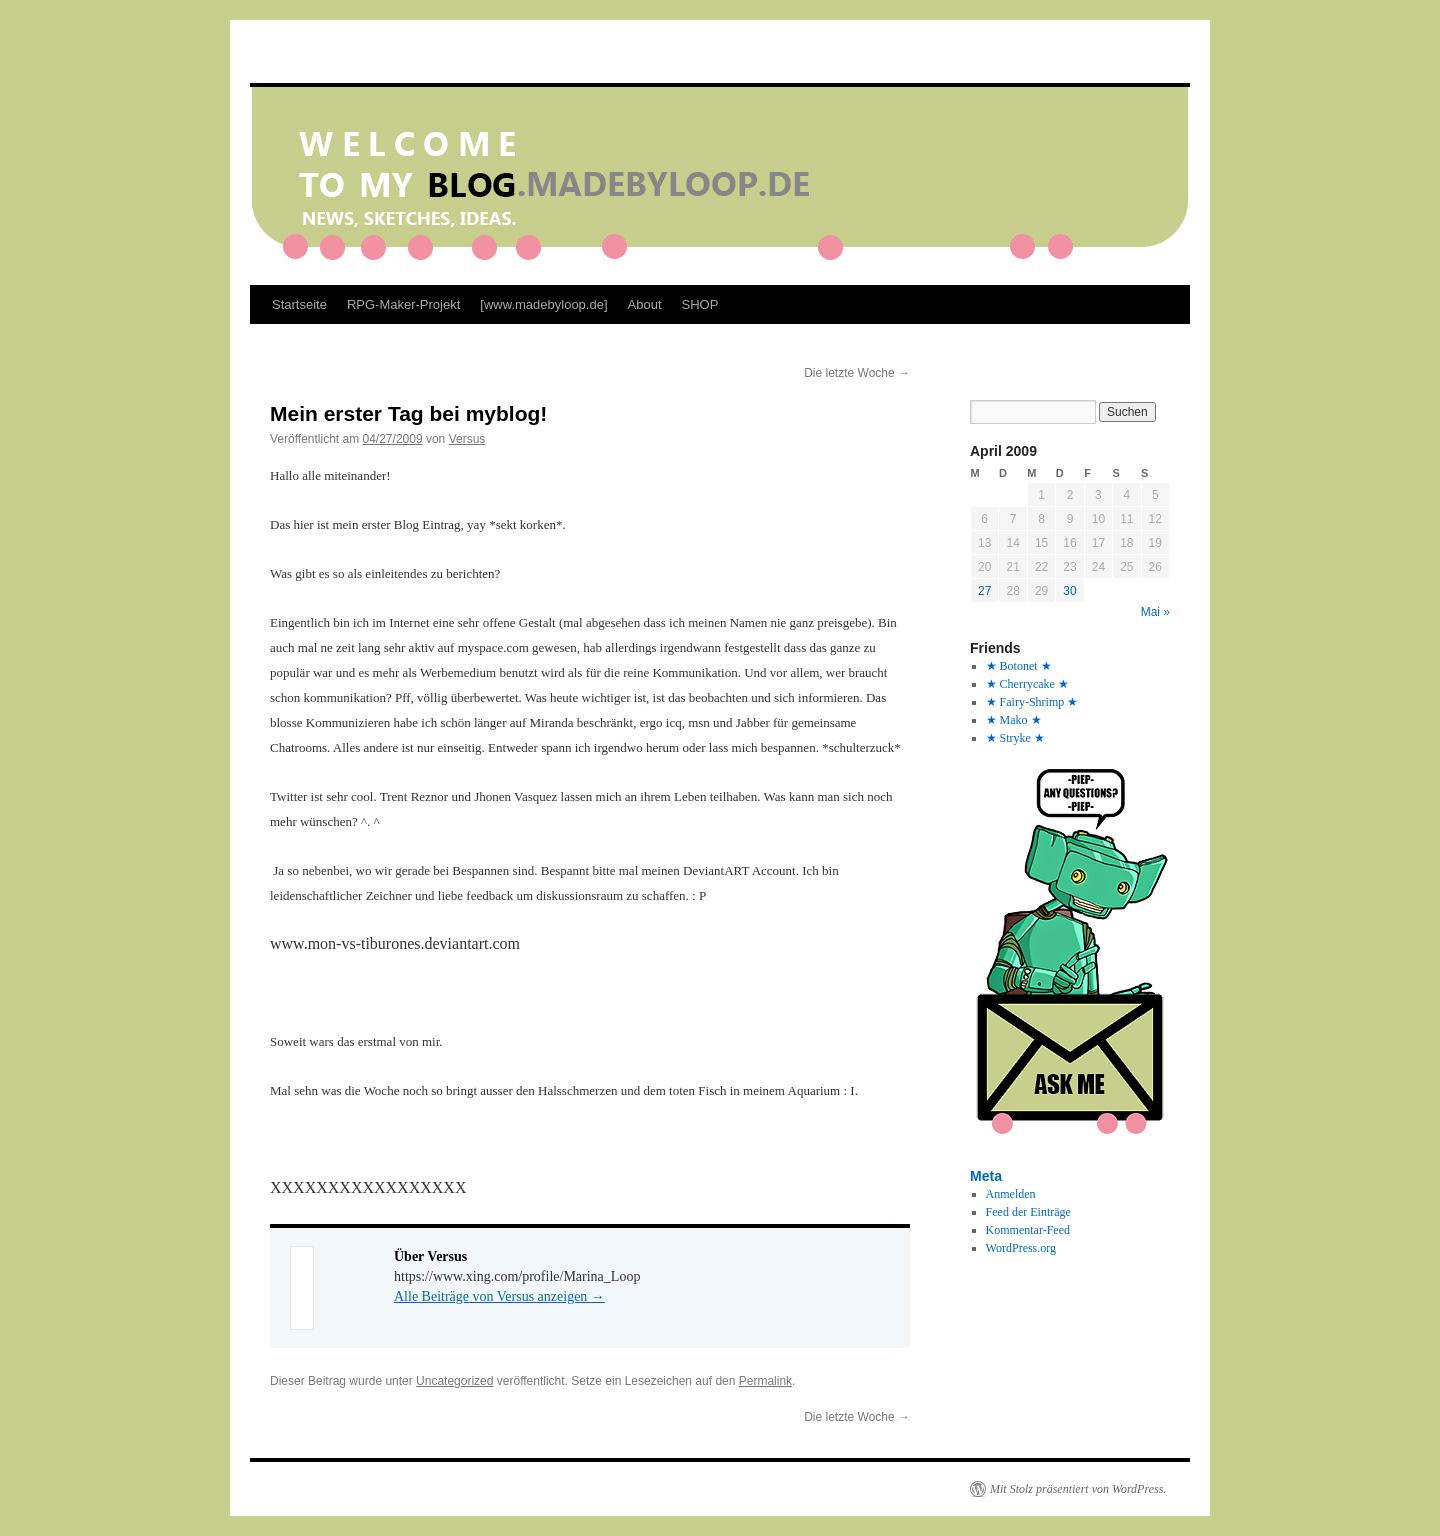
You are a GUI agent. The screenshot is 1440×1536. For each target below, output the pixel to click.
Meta (986, 1176)
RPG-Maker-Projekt (403, 304)
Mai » (1155, 612)
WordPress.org (1021, 1248)
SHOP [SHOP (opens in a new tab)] (700, 304)
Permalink (765, 1381)
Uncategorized (454, 1381)
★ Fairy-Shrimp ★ (1032, 702)
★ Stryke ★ (1015, 738)
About (645, 304)
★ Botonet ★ (1019, 666)
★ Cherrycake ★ (1027, 684)
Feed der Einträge (1028, 1212)
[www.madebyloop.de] (543, 304)
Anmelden (1011, 1194)
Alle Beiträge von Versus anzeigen (499, 1296)
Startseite (299, 304)
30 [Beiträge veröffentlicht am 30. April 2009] (1069, 591)
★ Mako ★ (1014, 720)
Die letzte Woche (857, 373)
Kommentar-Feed (1028, 1230)
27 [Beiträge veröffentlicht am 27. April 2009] (984, 591)
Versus (467, 439)
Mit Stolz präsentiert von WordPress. (1078, 1489)
